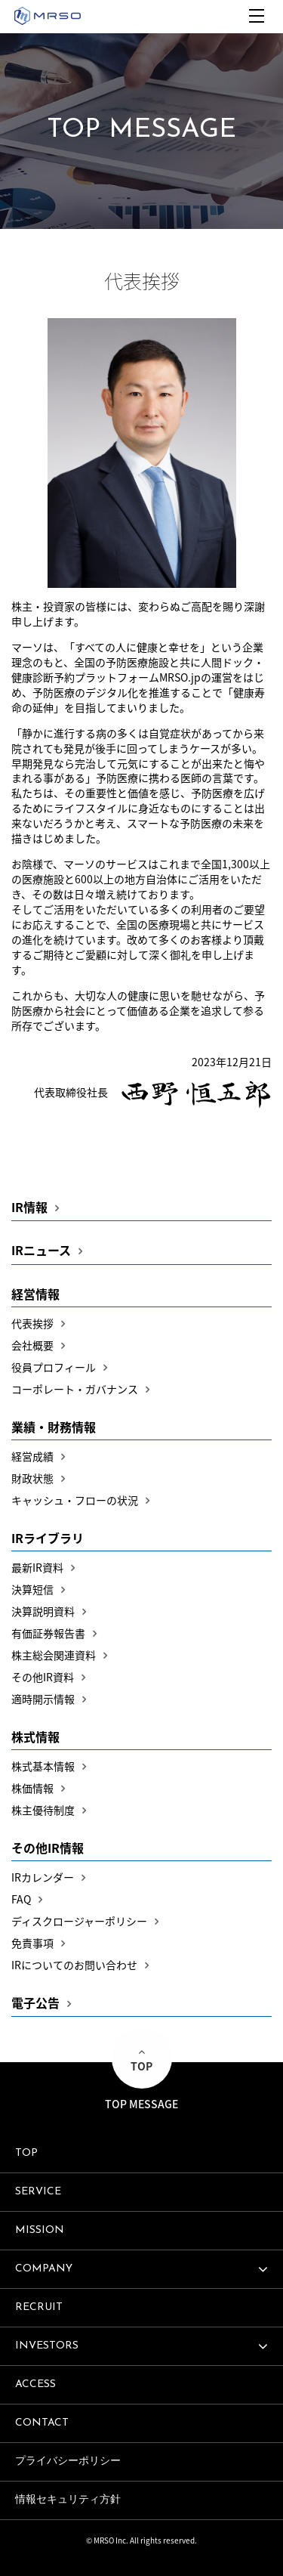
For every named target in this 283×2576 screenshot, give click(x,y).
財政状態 (32, 1478)
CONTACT (42, 2423)
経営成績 (32, 1456)
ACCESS (35, 2384)
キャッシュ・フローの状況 (74, 1500)
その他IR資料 (42, 1676)
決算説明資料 (43, 1611)
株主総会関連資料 (53, 1654)
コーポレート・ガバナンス (74, 1388)
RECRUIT (39, 2307)
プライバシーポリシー (68, 2461)
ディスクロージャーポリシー (79, 1920)
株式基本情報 (43, 1766)
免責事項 (32, 1942)
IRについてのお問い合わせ (74, 1964)
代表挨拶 (32, 1323)
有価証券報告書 (48, 1633)
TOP (26, 2153)
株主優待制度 (43, 1809)
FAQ (21, 1898)
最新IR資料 (37, 1567)
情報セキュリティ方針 (68, 2500)
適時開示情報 (43, 1698)
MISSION (39, 2230)
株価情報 (32, 1787)
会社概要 (32, 1345)
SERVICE (38, 2191)
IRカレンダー (42, 1877)
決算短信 (32, 1589)
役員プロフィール (53, 1367)
